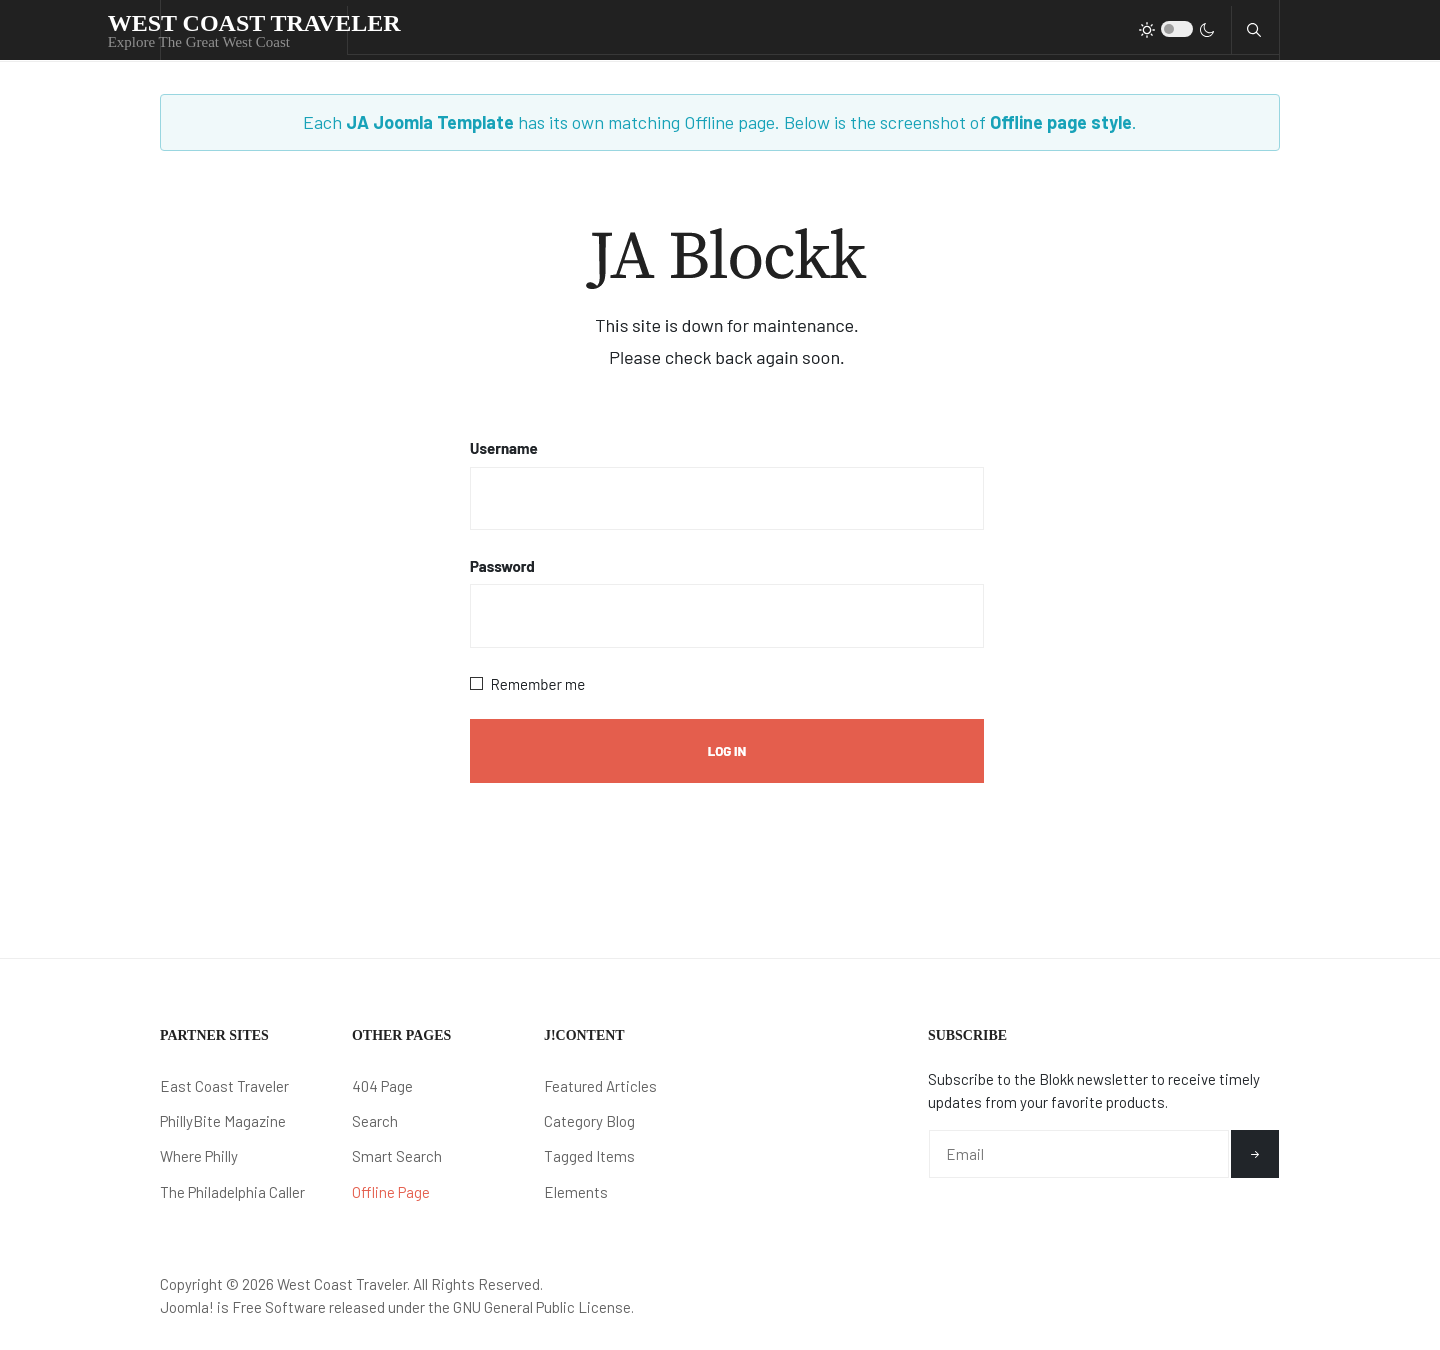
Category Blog (589, 1121)
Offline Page (391, 1192)
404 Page (382, 1086)
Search (375, 1121)
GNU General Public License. (543, 1307)
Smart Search (397, 1156)
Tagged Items (589, 1156)
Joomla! (187, 1307)
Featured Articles (600, 1086)
